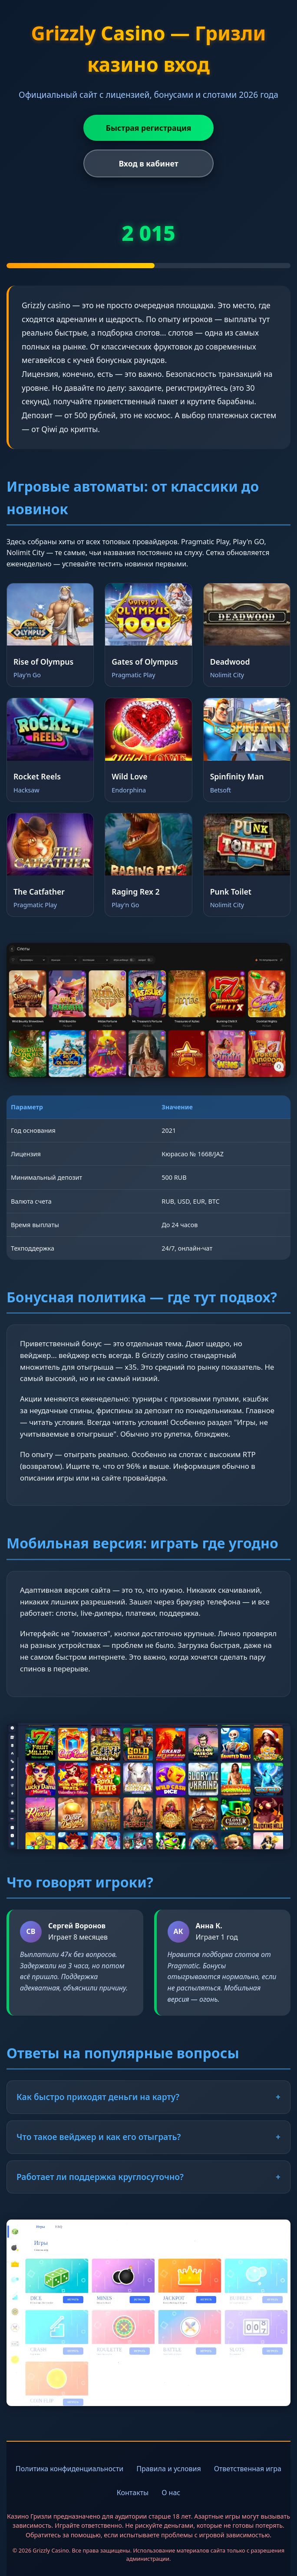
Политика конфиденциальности (69, 2468)
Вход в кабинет (148, 163)
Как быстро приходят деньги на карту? (148, 2097)
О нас (171, 2492)
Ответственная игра (247, 2468)
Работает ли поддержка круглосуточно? (148, 2177)
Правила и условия (168, 2468)
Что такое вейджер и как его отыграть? (148, 2137)
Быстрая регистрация (148, 128)
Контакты (132, 2492)
